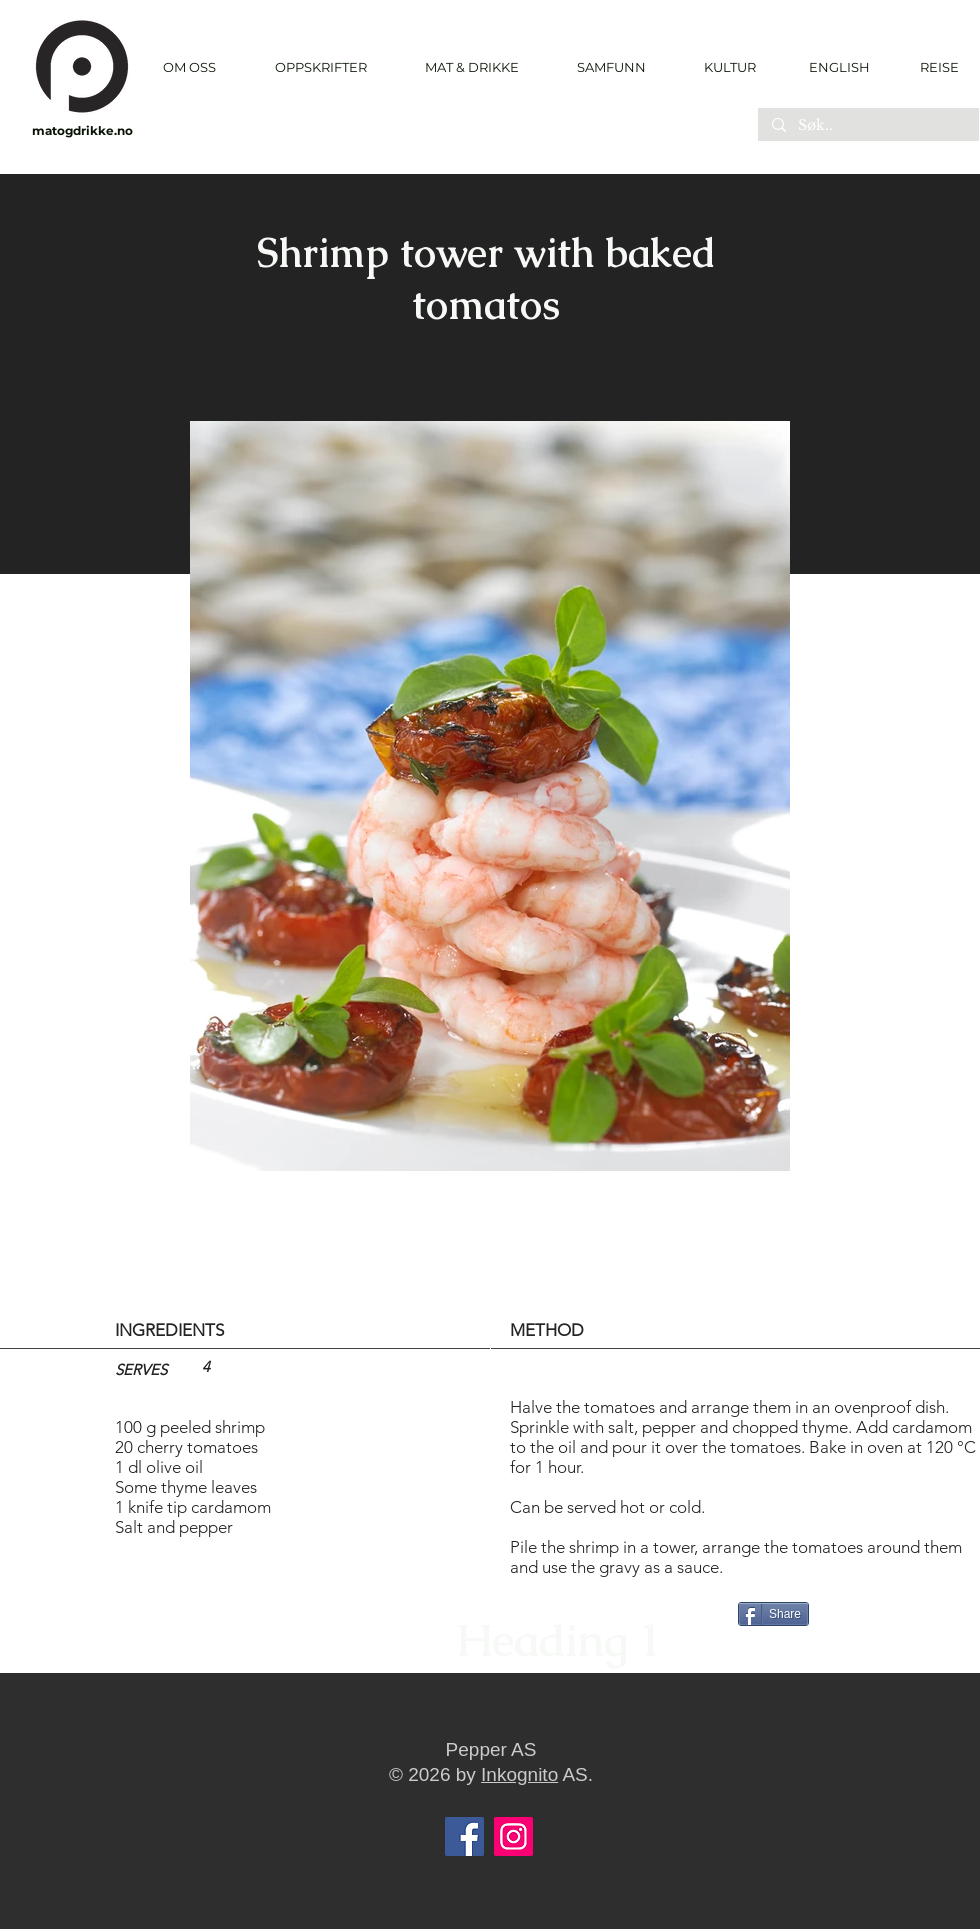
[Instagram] (513, 1836)
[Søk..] (867, 126)
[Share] (773, 1614)
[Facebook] (464, 1836)
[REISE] (932, 67)
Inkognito (519, 1774)
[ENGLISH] (838, 67)
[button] (320, 67)
